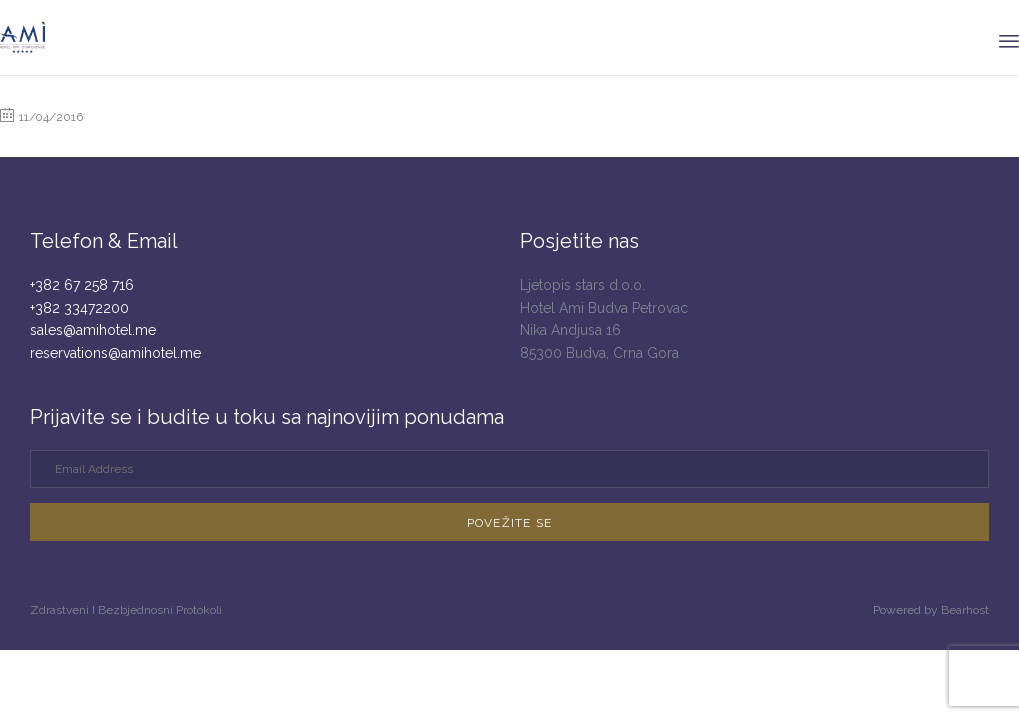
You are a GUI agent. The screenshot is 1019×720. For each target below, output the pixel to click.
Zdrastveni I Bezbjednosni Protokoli (126, 610)
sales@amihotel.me (93, 330)
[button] (509, 522)
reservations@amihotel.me (115, 353)
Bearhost (965, 610)
